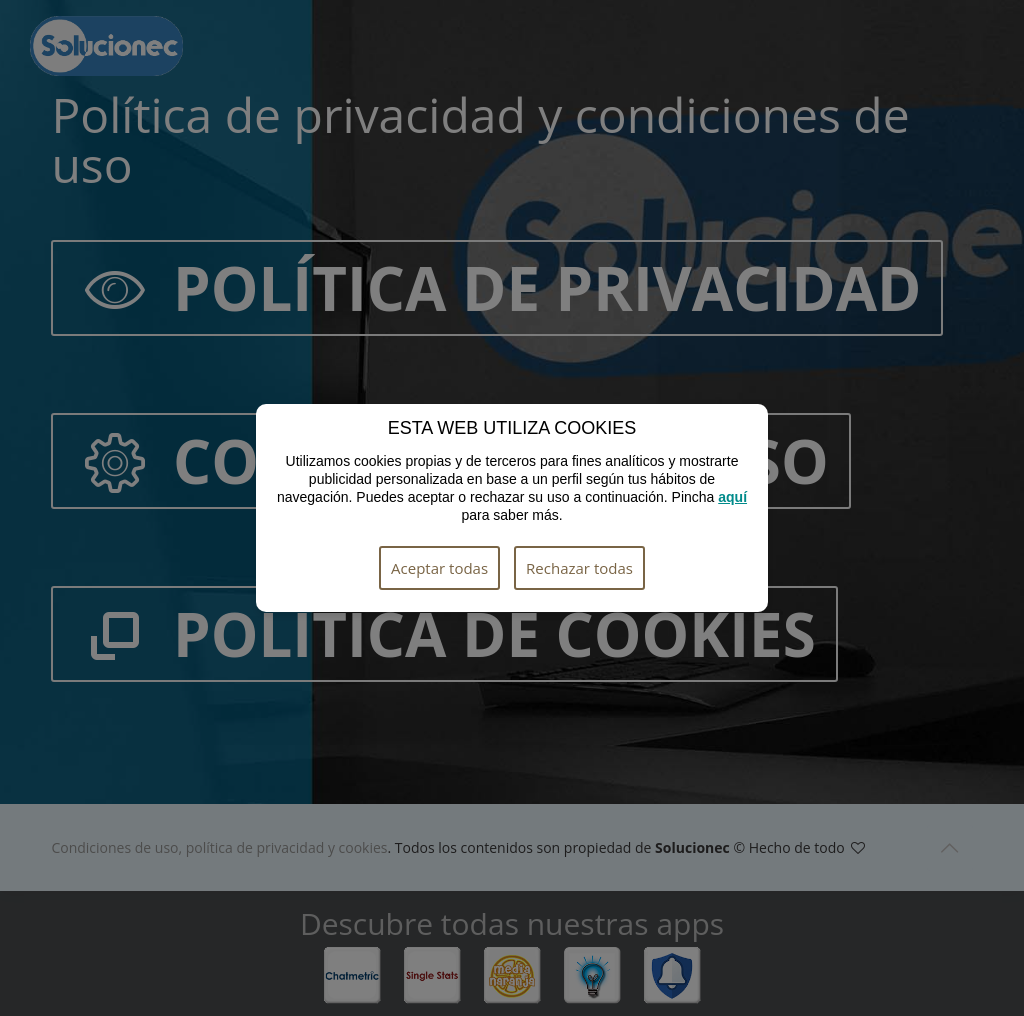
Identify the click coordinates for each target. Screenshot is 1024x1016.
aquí (732, 497)
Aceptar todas (439, 568)
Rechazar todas (579, 568)
